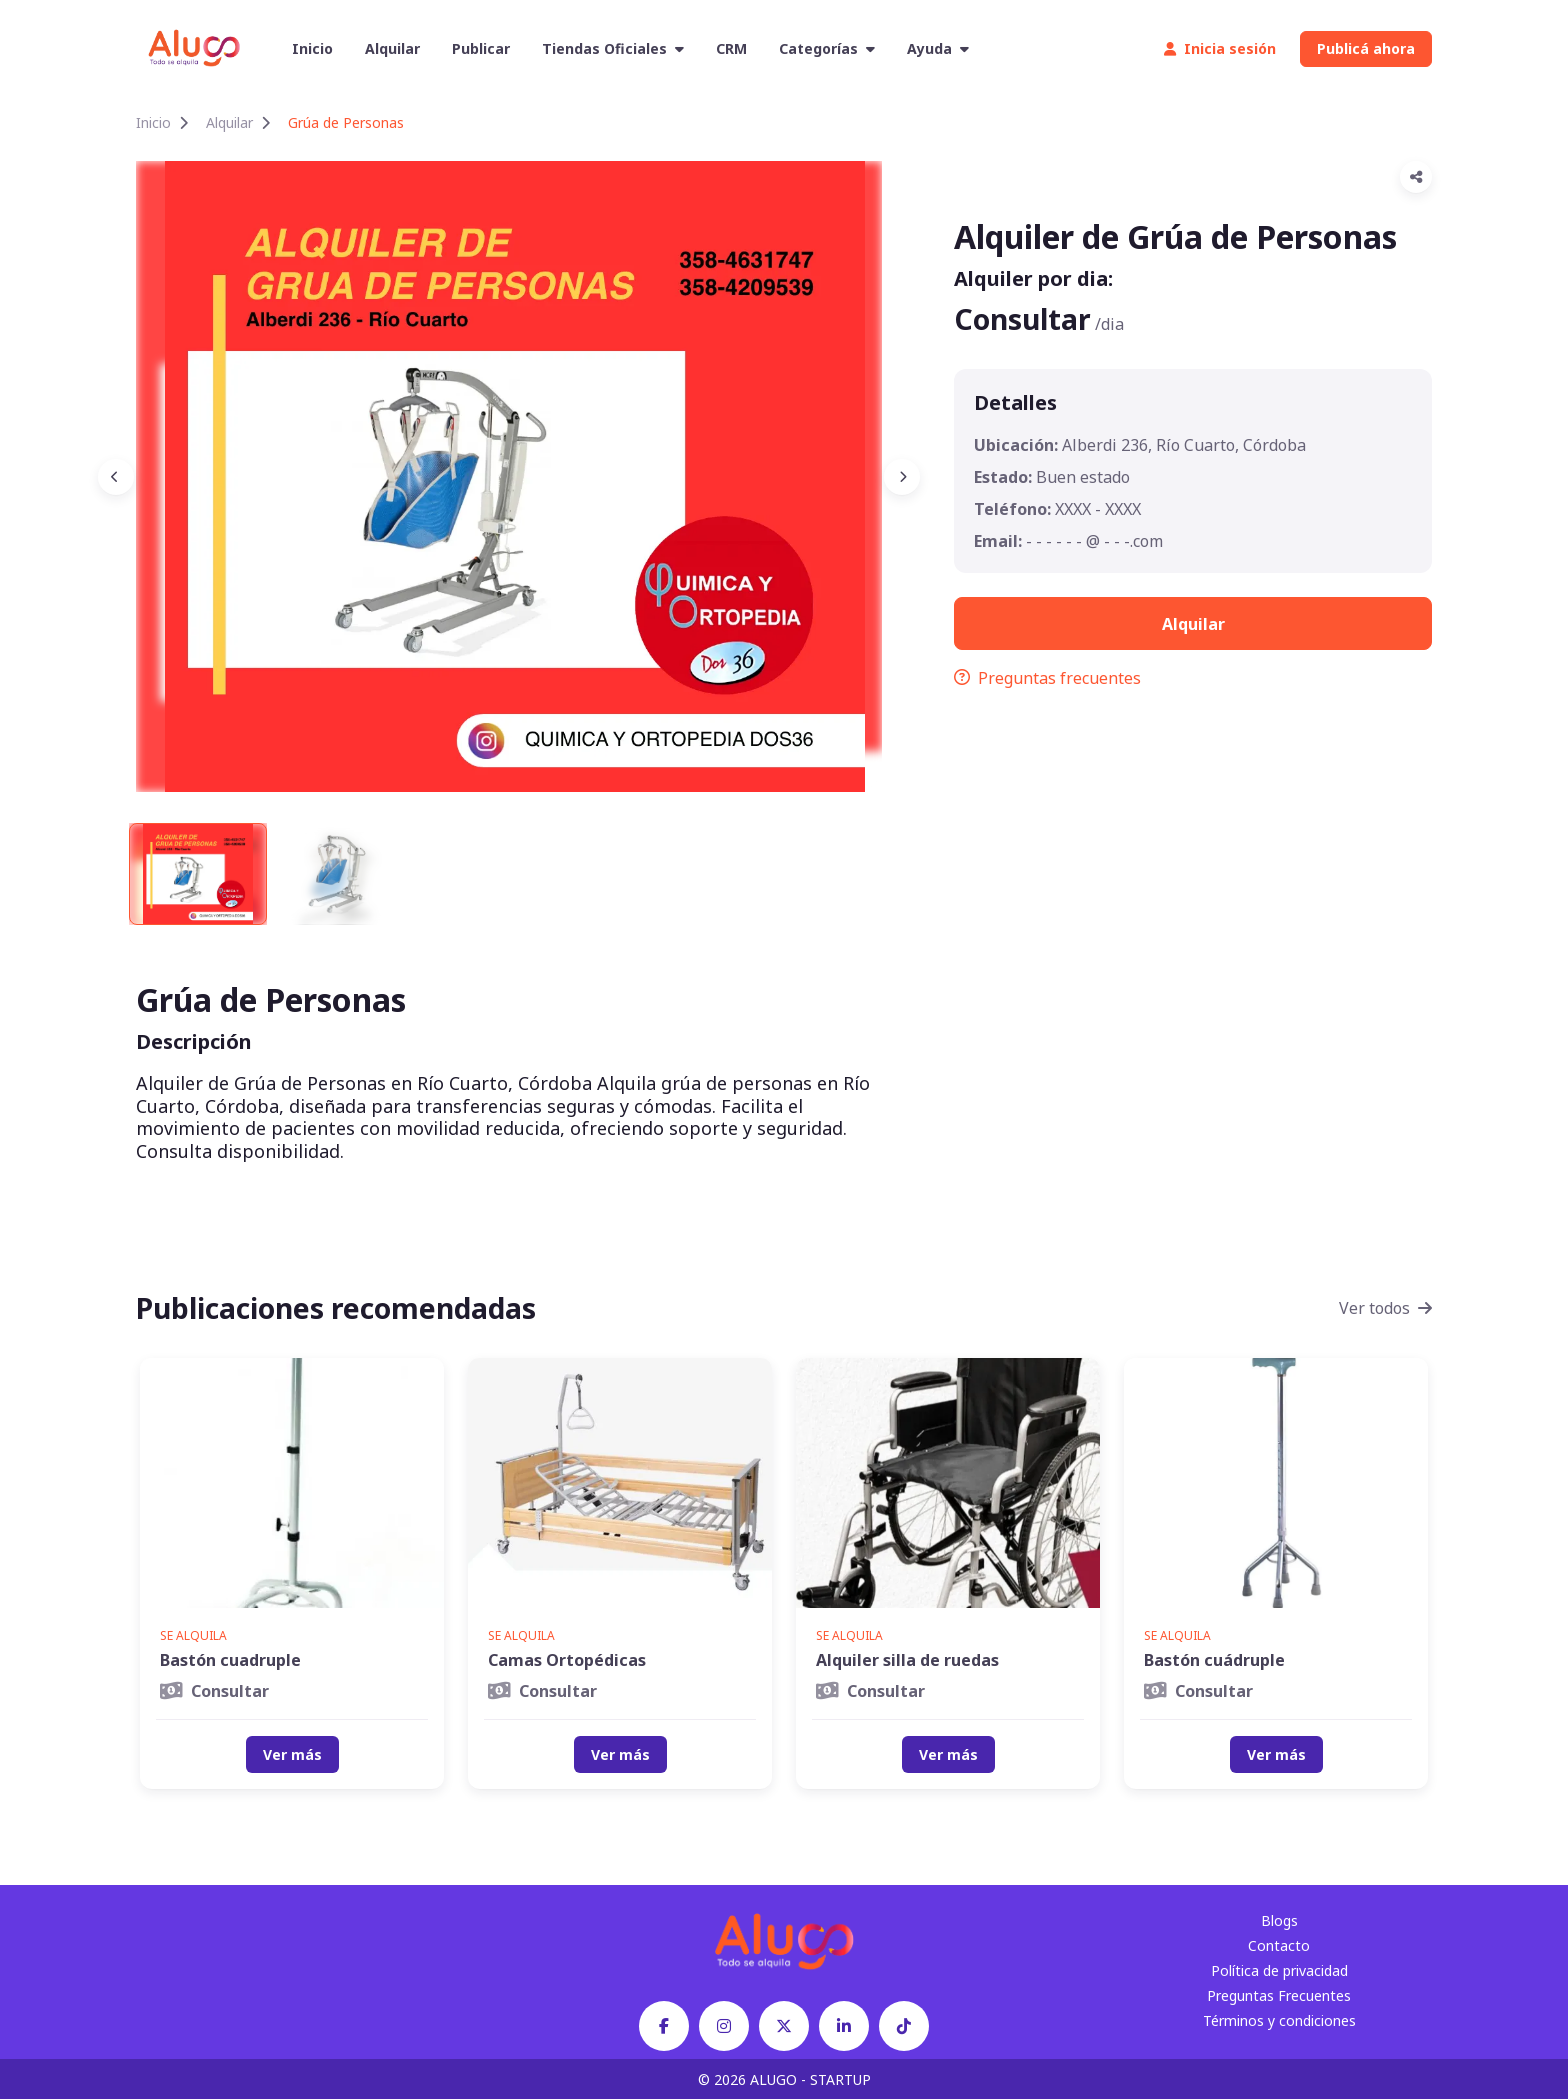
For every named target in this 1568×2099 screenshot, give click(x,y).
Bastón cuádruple (1214, 1660)
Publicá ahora (1366, 48)
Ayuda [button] (938, 48)
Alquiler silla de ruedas (907, 1660)
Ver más (292, 1754)
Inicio (312, 48)
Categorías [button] (827, 48)
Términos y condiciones (1279, 2020)
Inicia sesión (1220, 48)
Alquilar (392, 48)
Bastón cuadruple (230, 1660)
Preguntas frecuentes (1047, 678)
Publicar (481, 48)
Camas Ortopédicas (567, 1660)
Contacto (1279, 1945)
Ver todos (1385, 1308)
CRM (731, 48)
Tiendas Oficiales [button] (613, 48)
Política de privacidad (1279, 1970)
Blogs (1279, 1920)
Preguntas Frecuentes (1279, 1995)
